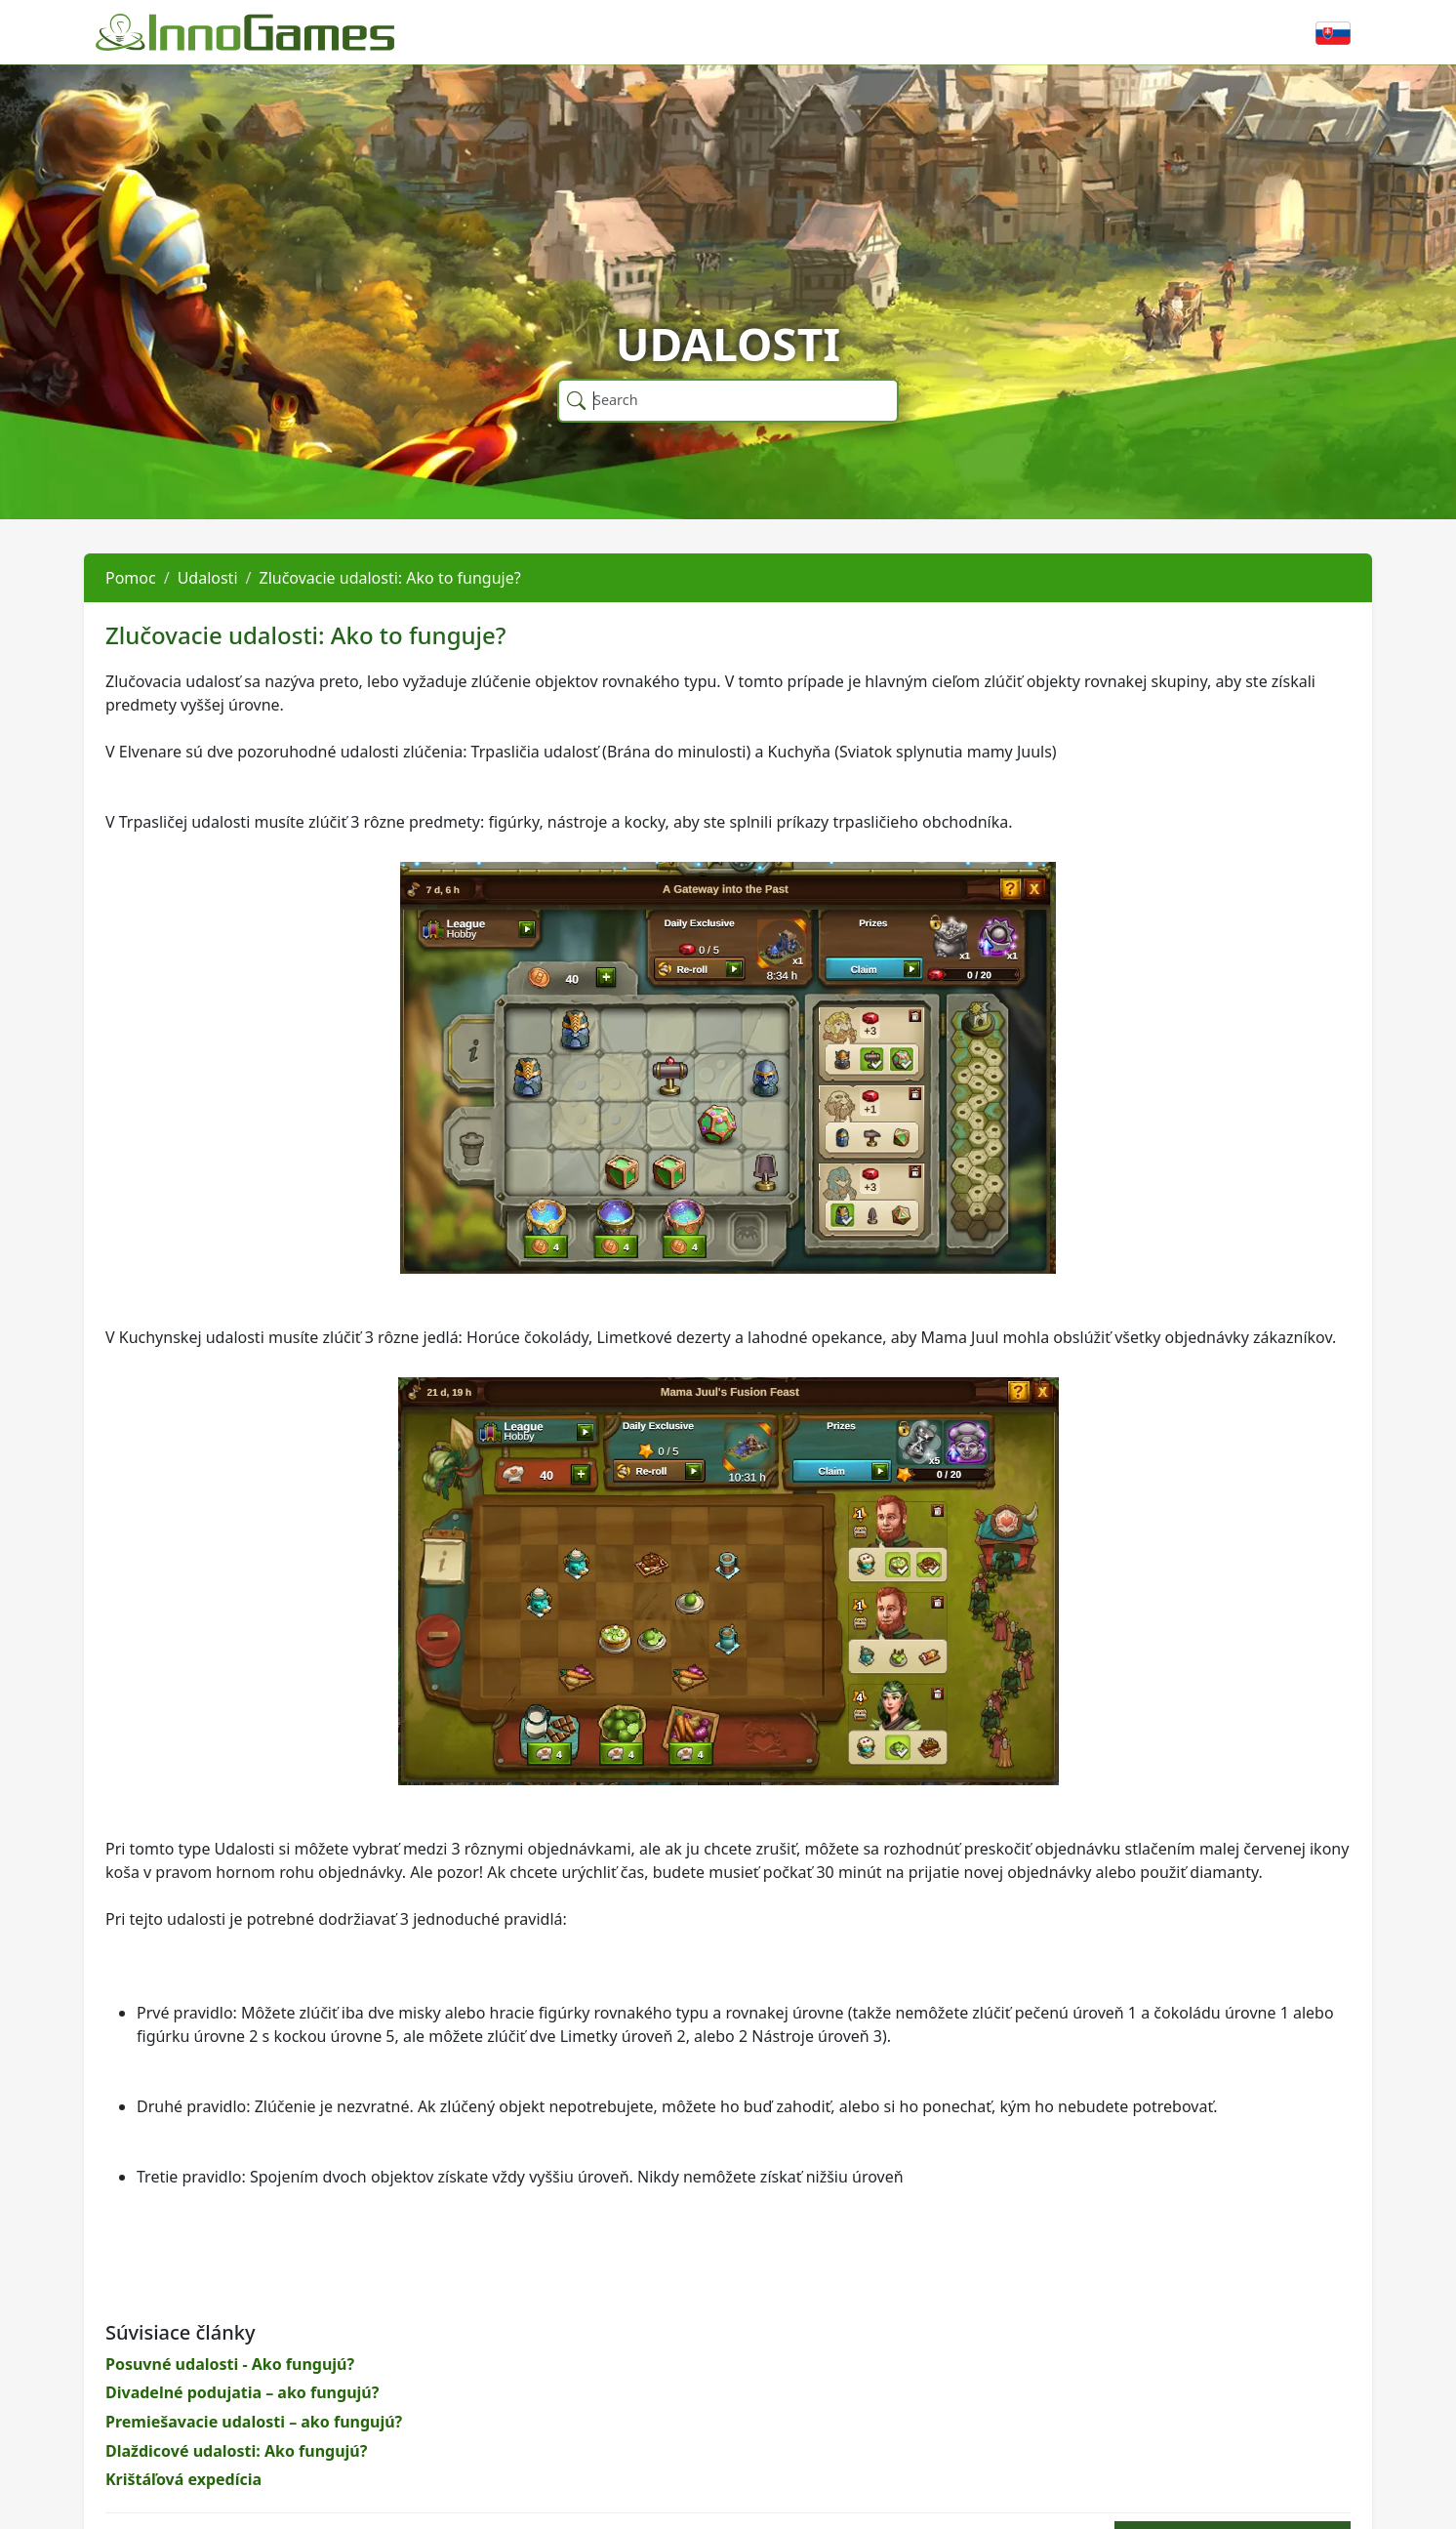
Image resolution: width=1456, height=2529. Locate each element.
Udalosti (208, 578)
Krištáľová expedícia (183, 2479)
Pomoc (130, 578)
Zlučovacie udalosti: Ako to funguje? (389, 578)
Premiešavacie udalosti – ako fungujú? (253, 2421)
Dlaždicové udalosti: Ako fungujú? (236, 2451)
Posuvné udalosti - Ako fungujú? (229, 2364)
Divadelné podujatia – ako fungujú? (242, 2392)
